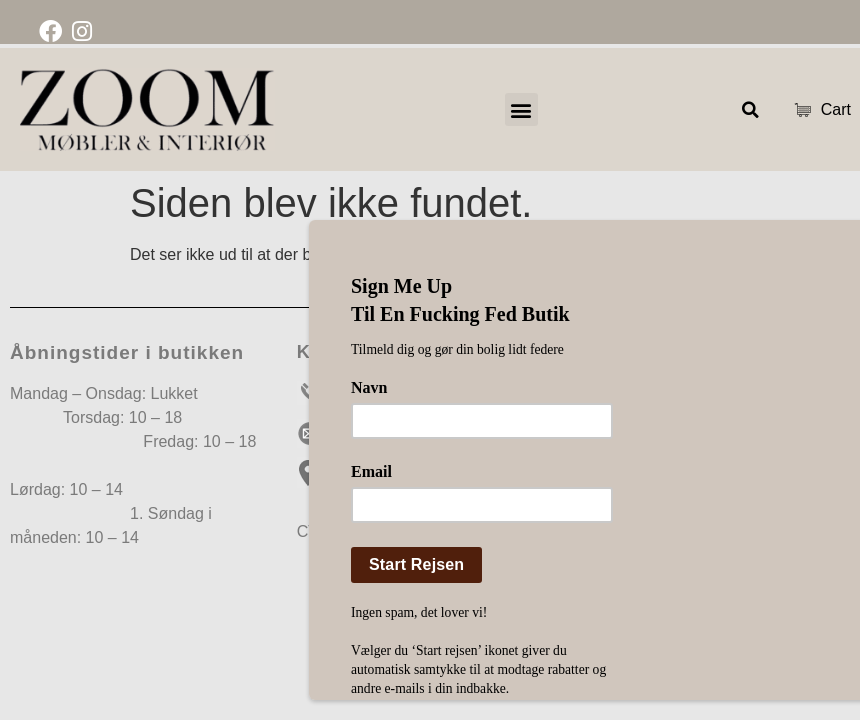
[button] (521, 109)
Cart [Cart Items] (817, 109)
